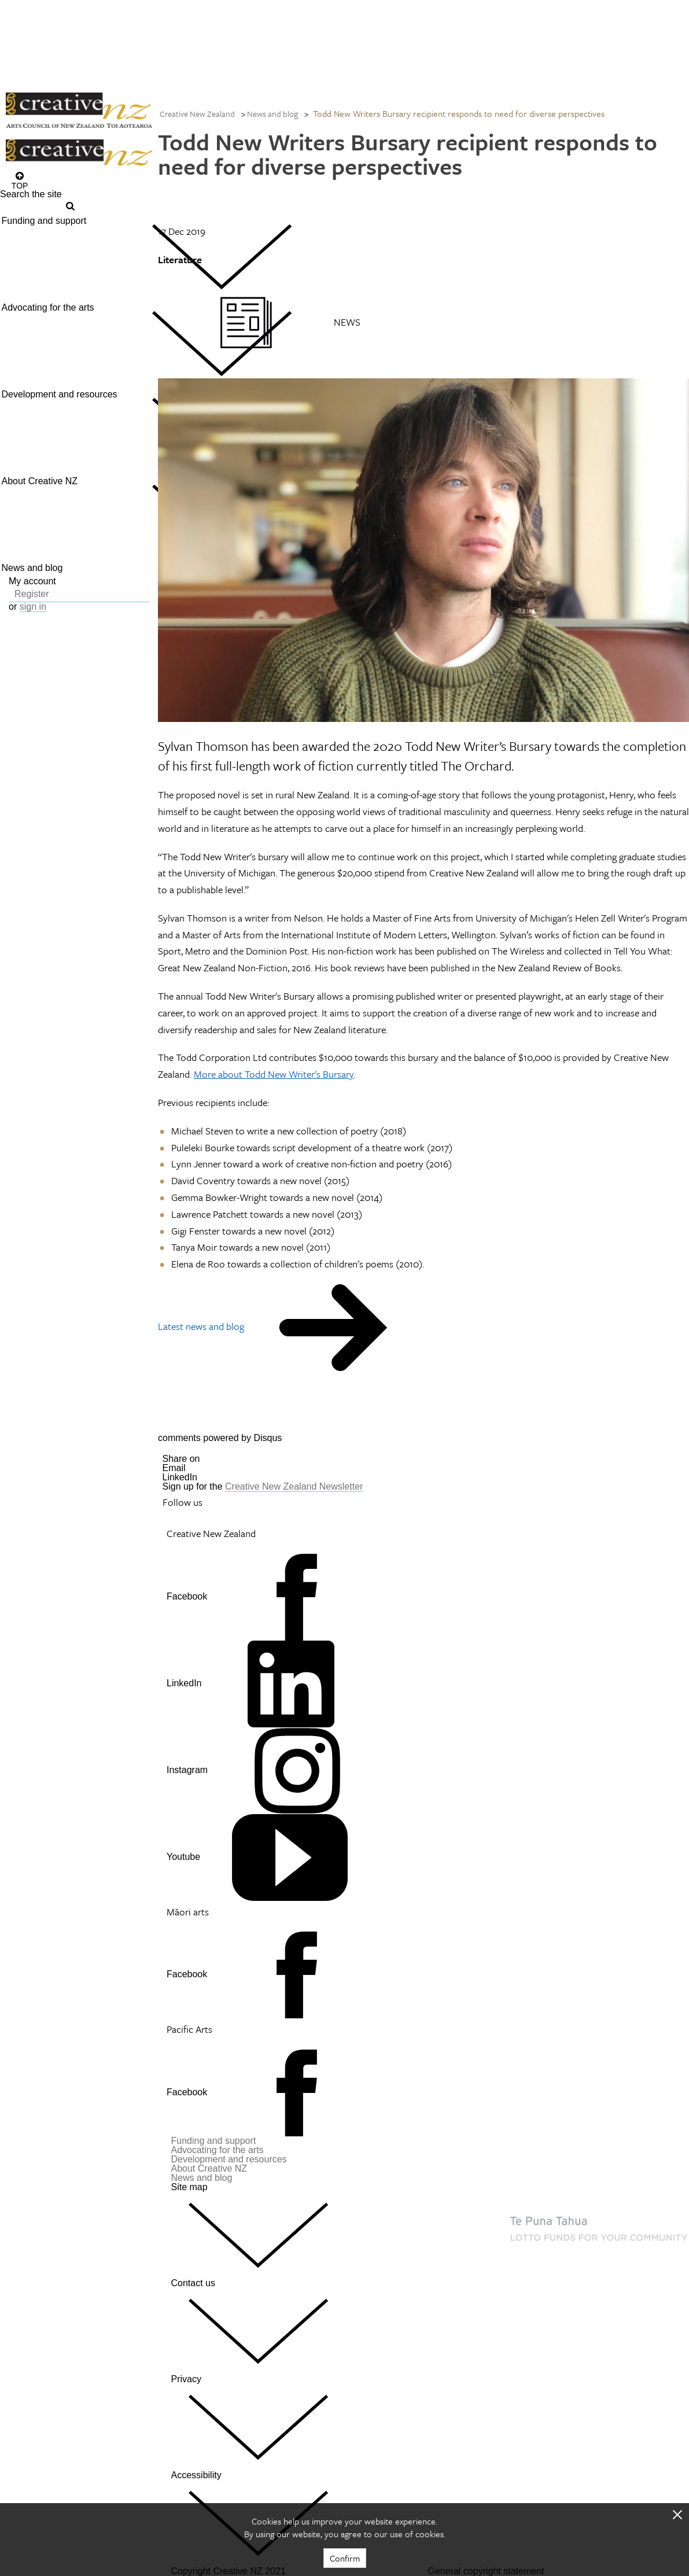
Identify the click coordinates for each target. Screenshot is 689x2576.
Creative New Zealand (197, 114)
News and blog (272, 114)
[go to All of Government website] (523, 2360)
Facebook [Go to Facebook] (187, 1596)
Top (20, 185)
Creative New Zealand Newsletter (294, 1486)
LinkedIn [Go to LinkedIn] (184, 1683)
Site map (295, 2230)
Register (31, 594)
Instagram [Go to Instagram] (187, 1770)
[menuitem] (79, 256)
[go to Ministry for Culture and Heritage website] (465, 2337)
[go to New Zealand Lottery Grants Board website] (557, 2253)
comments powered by (220, 1438)
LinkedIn (180, 1477)
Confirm (345, 2558)
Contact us (295, 2326)
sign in (33, 606)
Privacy (295, 2422)
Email (174, 1468)
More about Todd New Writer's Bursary (273, 1074)
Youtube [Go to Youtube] (183, 1857)
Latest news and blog (201, 1326)
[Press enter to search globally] (66, 206)
